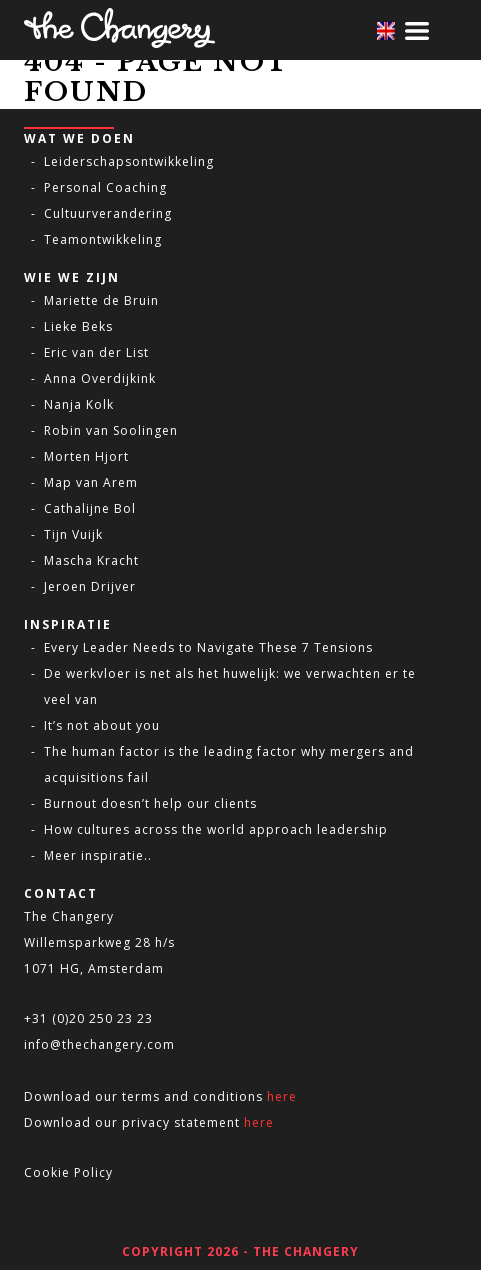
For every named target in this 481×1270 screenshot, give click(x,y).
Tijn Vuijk (73, 534)
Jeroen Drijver (90, 586)
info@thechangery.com (99, 1044)
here (282, 1096)
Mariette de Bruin (101, 300)
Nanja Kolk (79, 404)
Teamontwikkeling (103, 239)
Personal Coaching (105, 187)
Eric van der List (96, 352)
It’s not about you (102, 725)
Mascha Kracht (91, 560)
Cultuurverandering (108, 213)
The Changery (69, 916)
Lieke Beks (78, 326)
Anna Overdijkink (100, 378)
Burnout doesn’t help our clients (150, 803)
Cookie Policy (68, 1172)
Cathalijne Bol (90, 508)
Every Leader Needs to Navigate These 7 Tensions (208, 647)
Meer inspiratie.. (98, 855)
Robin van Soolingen (111, 430)
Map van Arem (91, 482)
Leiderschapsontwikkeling (129, 161)
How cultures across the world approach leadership (216, 829)
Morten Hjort (86, 456)
